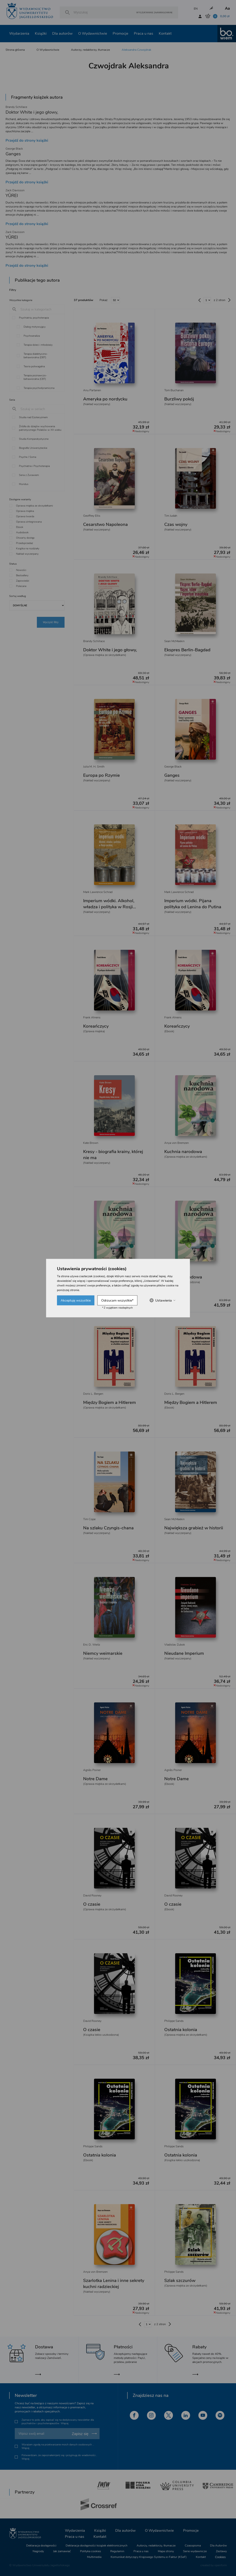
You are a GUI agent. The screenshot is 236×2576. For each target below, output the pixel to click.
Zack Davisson (15, 190)
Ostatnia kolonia (180, 2030)
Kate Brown (90, 1143)
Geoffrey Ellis (91, 516)
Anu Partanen (92, 390)
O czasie (91, 1904)
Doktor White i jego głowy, (110, 650)
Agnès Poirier (92, 1770)
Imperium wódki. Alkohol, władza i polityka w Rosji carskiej (108, 907)
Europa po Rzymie (101, 775)
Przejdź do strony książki (27, 140)
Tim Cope (89, 1519)
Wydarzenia (19, 33)
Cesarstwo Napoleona (105, 524)
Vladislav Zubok (174, 1645)
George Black (14, 149)
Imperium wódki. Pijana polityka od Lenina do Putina (192, 904)
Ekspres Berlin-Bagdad (187, 650)
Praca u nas (143, 33)
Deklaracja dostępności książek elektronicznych (96, 2546)
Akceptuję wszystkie (76, 1300)
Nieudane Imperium (184, 1653)
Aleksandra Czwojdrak (136, 50)
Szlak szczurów (179, 2280)
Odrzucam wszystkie (117, 1300)
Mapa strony (166, 2551)
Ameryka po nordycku (105, 399)
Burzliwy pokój (179, 399)
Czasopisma (193, 2546)
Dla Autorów (218, 2546)
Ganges (172, 775)
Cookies (220, 2557)
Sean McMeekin (174, 641)
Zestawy (221, 2551)
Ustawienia (162, 1300)
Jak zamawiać (62, 2551)
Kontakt (165, 33)
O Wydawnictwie (92, 33)
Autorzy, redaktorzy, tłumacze (90, 50)
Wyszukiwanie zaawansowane (154, 12)
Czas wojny (175, 524)
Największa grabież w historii (193, 1528)
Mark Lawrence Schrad (97, 892)
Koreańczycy (96, 1026)
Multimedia (94, 2557)
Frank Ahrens (91, 1017)
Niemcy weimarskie (102, 1653)
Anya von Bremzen (176, 1143)
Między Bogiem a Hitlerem (109, 1402)
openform (220, 2565)
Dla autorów (62, 33)
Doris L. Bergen (93, 1394)
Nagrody (38, 2551)
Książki (41, 33)
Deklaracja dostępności (41, 2546)
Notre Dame (95, 1779)
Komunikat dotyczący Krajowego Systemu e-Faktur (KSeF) (149, 2557)
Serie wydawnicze (195, 2551)
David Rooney (92, 1895)
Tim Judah (170, 516)
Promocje (120, 33)
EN (196, 9)
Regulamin (117, 2551)
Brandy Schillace (16, 107)
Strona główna (15, 50)
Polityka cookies (90, 2551)
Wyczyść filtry (51, 622)
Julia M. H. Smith (94, 767)
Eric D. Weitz (91, 1645)
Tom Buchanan (174, 390)
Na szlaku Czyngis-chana (108, 1528)
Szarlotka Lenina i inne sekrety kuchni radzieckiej (113, 2284)
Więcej (64, 2423)
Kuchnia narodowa (183, 1152)
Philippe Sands (174, 2021)
